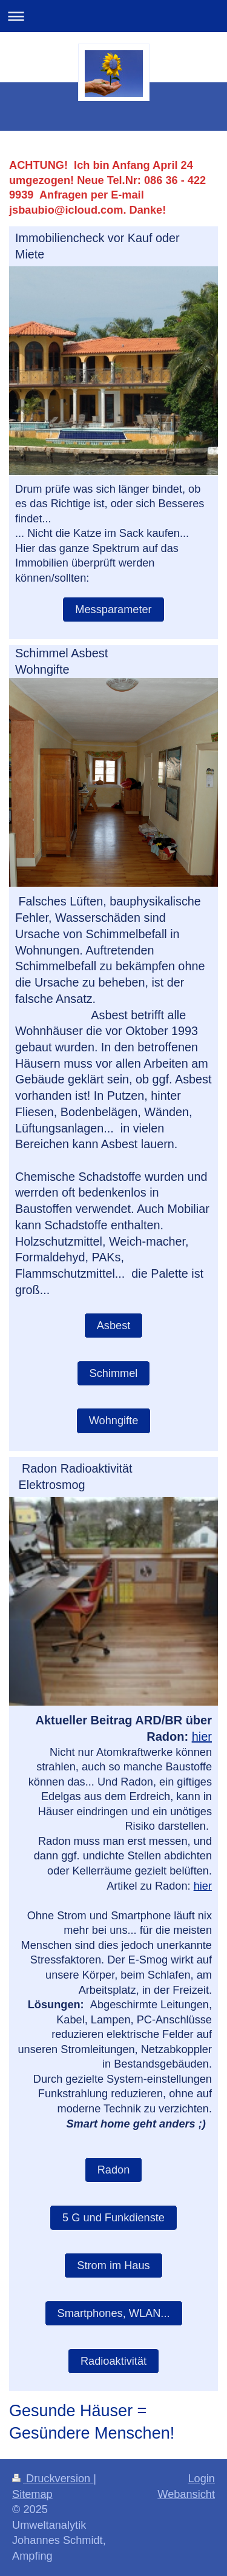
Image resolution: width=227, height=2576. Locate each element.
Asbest (114, 1325)
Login (201, 2478)
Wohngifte (114, 1420)
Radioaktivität (113, 2361)
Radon (113, 2170)
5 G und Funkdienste (113, 2218)
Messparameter (113, 609)
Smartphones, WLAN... (114, 2313)
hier (202, 1736)
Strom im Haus (113, 2265)
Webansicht (186, 2494)
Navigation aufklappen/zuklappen (113, 16)
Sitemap (32, 2494)
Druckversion (52, 2478)
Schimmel (114, 1373)
